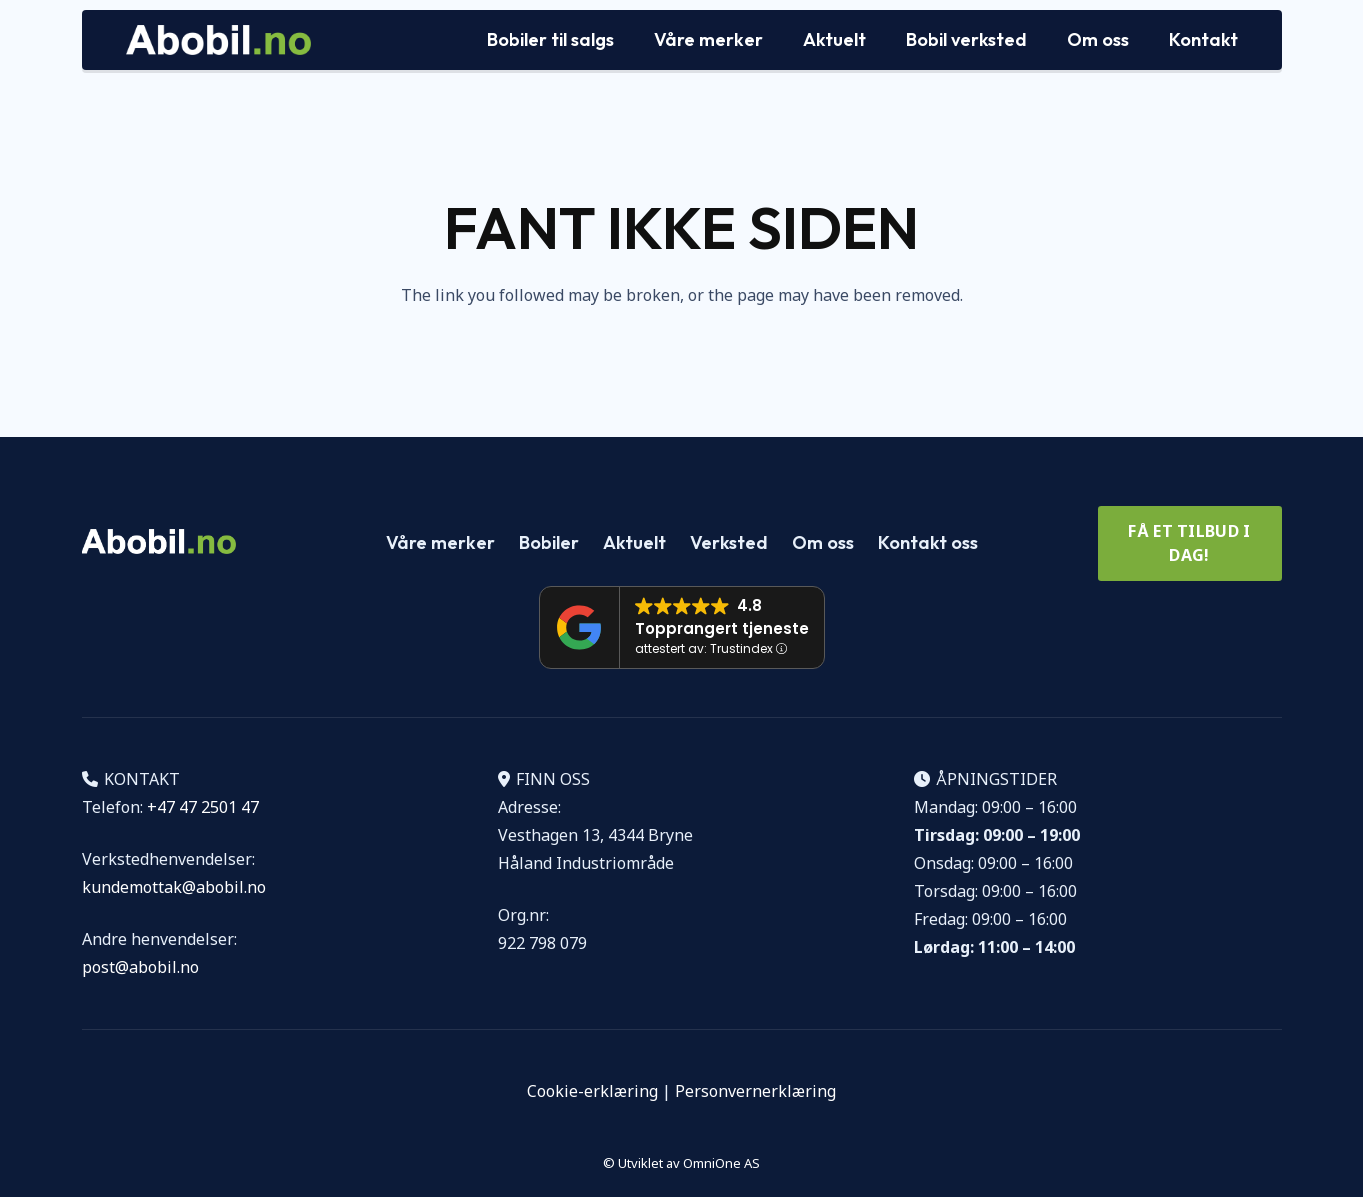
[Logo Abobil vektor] (218, 40)
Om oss (823, 542)
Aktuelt (634, 542)
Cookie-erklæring (592, 1091)
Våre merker (440, 542)
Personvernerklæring (755, 1091)
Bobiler (549, 542)
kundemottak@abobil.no (174, 887)
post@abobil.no (140, 967)
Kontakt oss (928, 542)
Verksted (729, 542)
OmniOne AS (721, 1163)
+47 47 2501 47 (203, 807)
